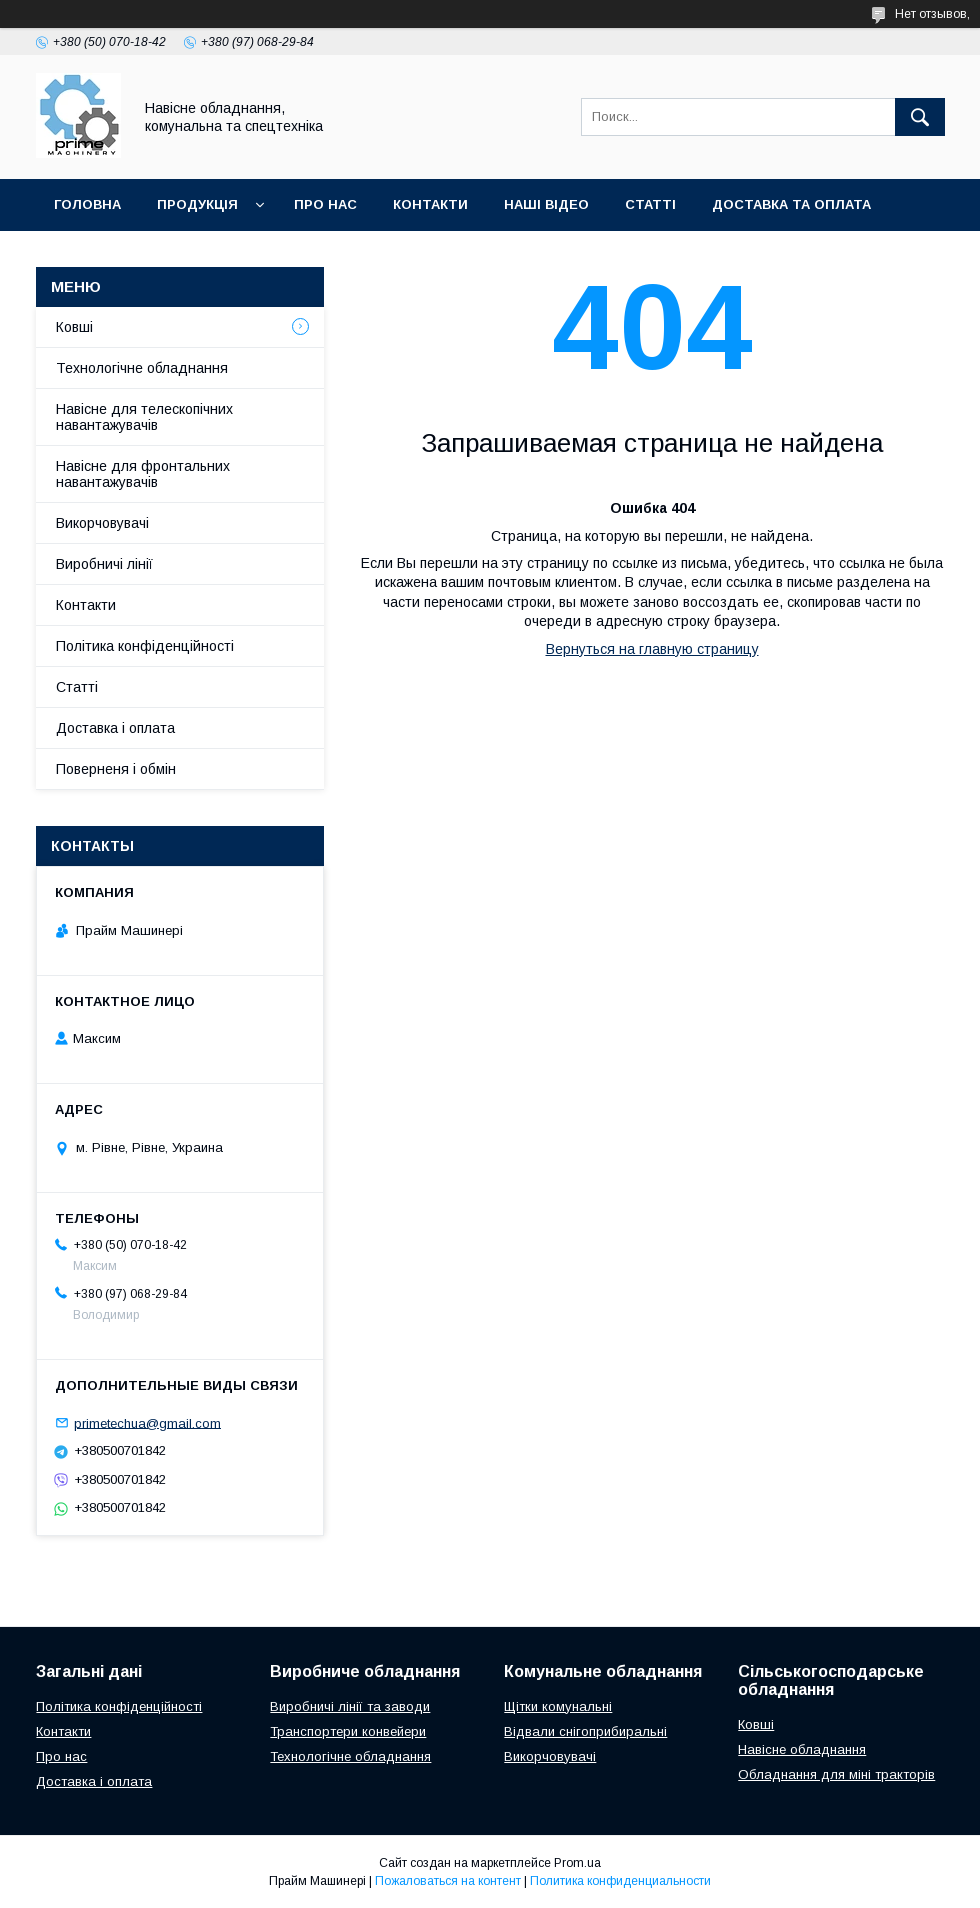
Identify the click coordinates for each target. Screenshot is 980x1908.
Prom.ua (577, 1863)
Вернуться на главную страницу (652, 649)
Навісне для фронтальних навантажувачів (143, 474)
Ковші (74, 327)
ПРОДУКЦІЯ (197, 204)
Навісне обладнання (802, 1749)
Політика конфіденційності (145, 646)
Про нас (61, 1756)
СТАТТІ (650, 204)
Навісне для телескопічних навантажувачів (144, 417)
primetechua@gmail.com (147, 1422)
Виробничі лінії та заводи (350, 1706)
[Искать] (920, 117)
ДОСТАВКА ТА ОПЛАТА (791, 204)
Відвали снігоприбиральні (585, 1731)
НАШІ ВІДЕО (546, 204)
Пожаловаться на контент (448, 1881)
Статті (77, 687)
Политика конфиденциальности (620, 1881)
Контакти (86, 605)
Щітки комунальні (558, 1706)
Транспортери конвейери (348, 1731)
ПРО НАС (325, 204)
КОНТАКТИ (430, 204)
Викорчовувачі (102, 523)
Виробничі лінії (104, 564)
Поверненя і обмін (116, 769)
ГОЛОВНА (87, 204)
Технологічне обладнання (142, 368)
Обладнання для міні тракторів (836, 1774)
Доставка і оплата (115, 728)
